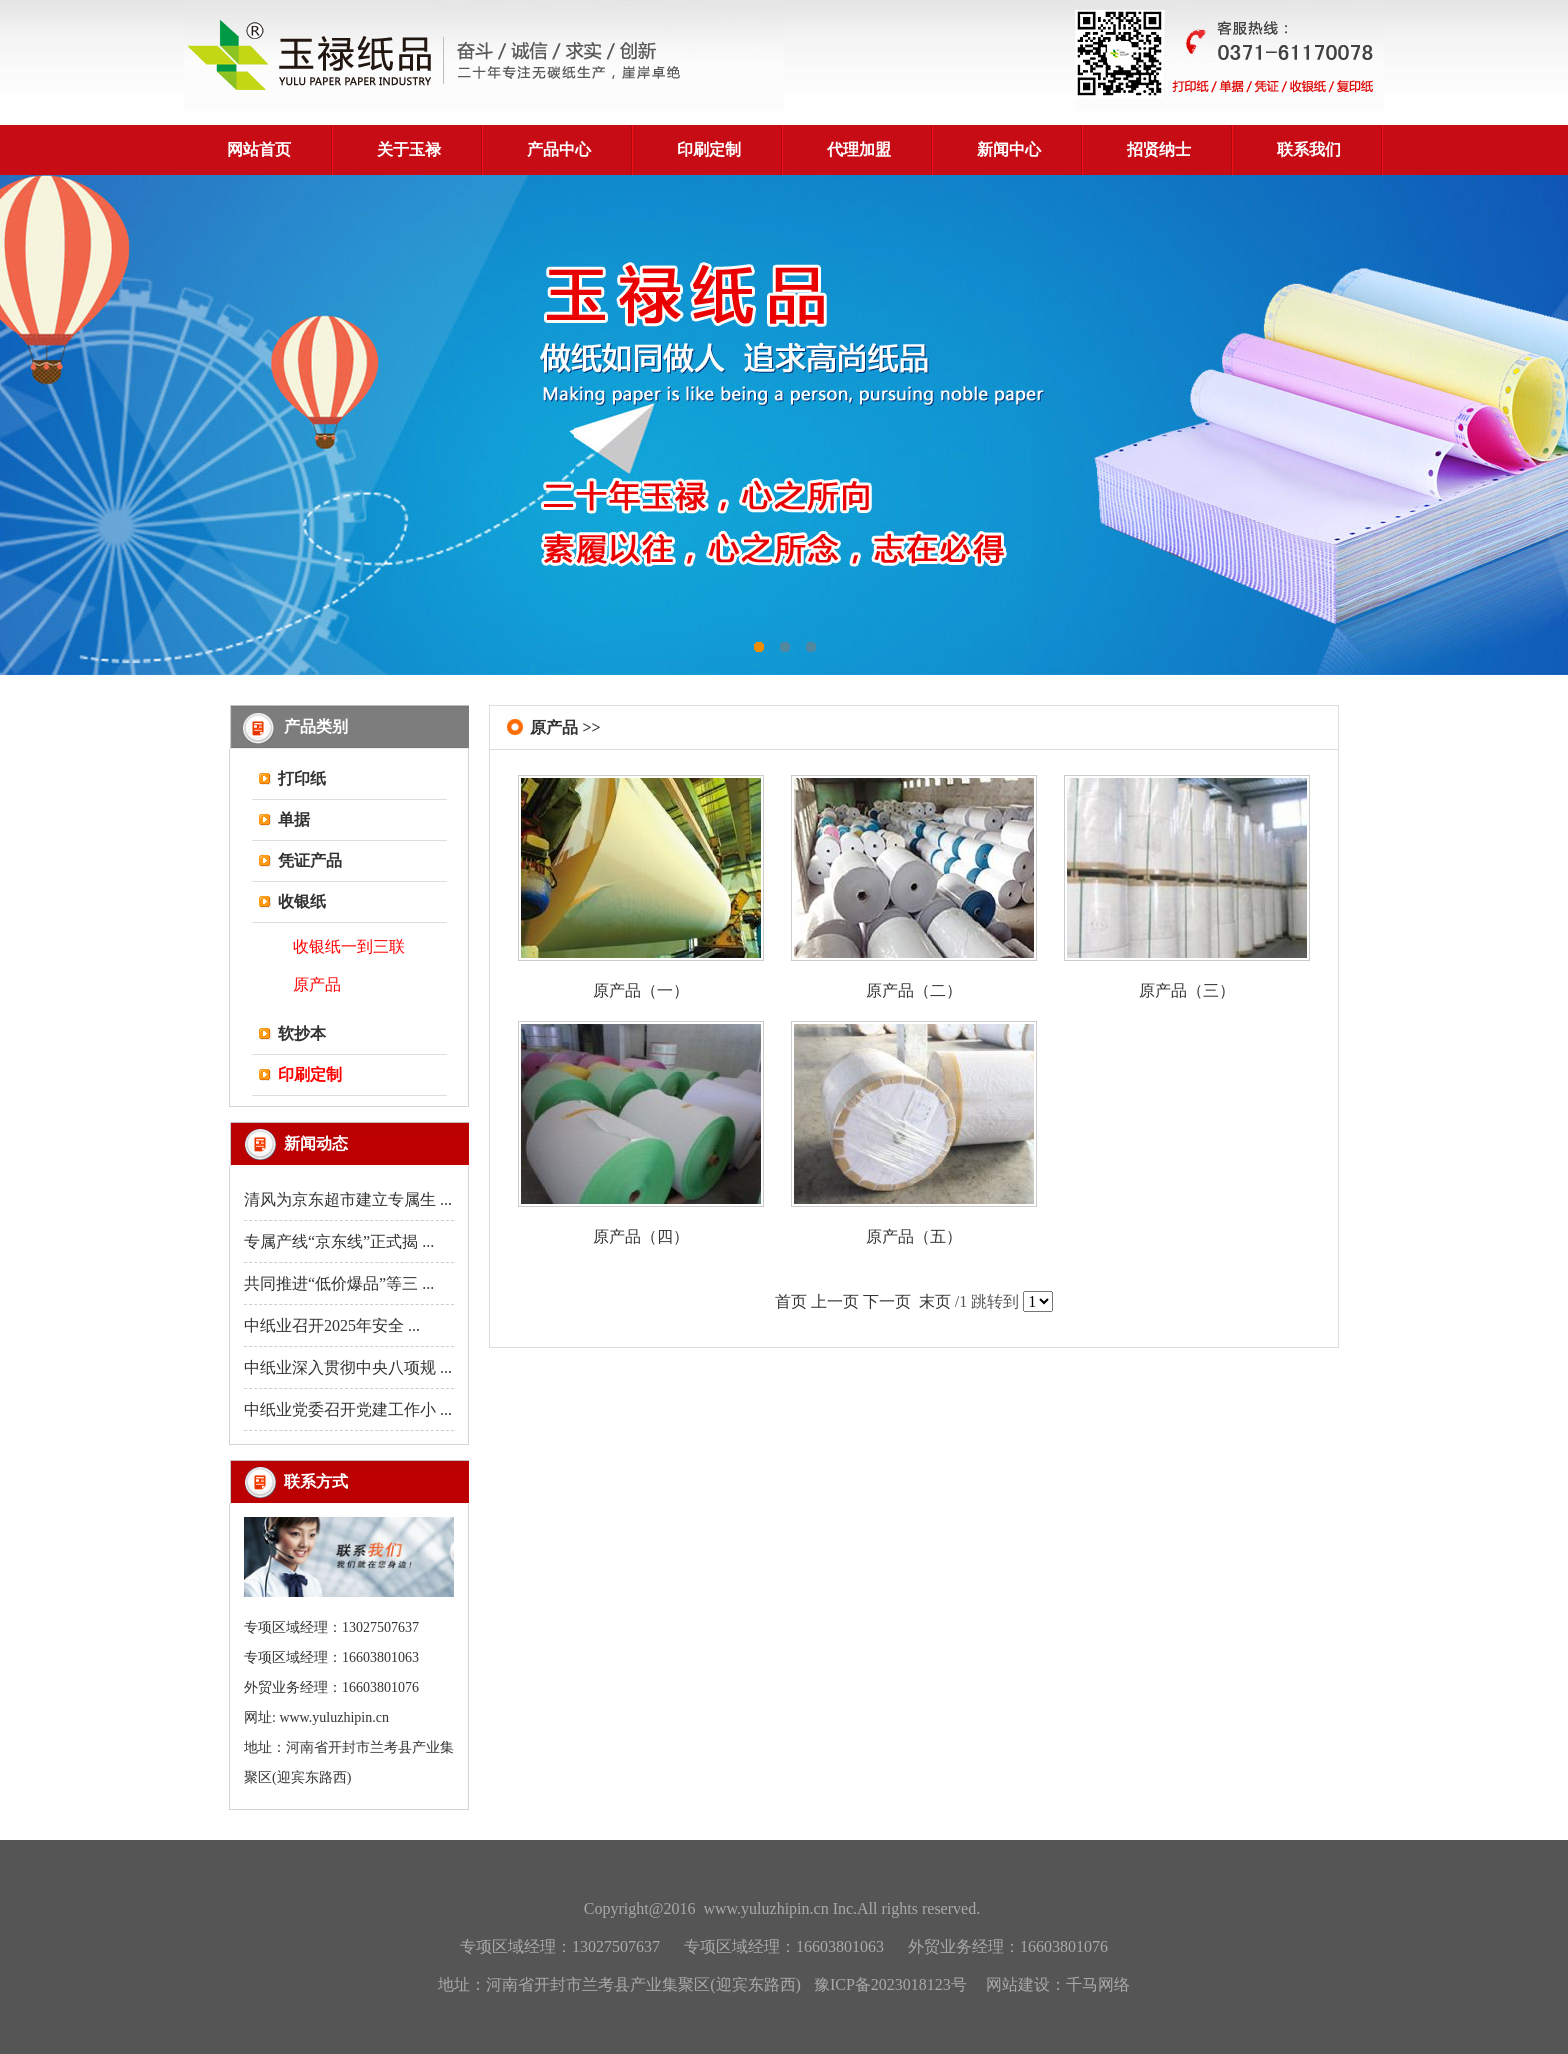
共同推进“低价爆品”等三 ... (339, 1283)
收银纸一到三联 (349, 946)
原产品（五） (914, 1236)
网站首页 (259, 149)
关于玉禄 (409, 149)
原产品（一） (641, 990)
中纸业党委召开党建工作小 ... (348, 1409)
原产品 (317, 984)
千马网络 (1098, 1984)
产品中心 (559, 149)
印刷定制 (709, 149)
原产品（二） (914, 990)
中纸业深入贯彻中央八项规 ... (348, 1367)
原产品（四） (641, 1236)
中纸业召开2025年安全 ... (332, 1325)
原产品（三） (1187, 990)
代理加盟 (859, 149)
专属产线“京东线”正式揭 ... (339, 1241)
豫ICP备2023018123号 (890, 1984)
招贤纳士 (1159, 149)
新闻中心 (1009, 149)
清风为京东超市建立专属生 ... (348, 1199)
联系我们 (1309, 149)
